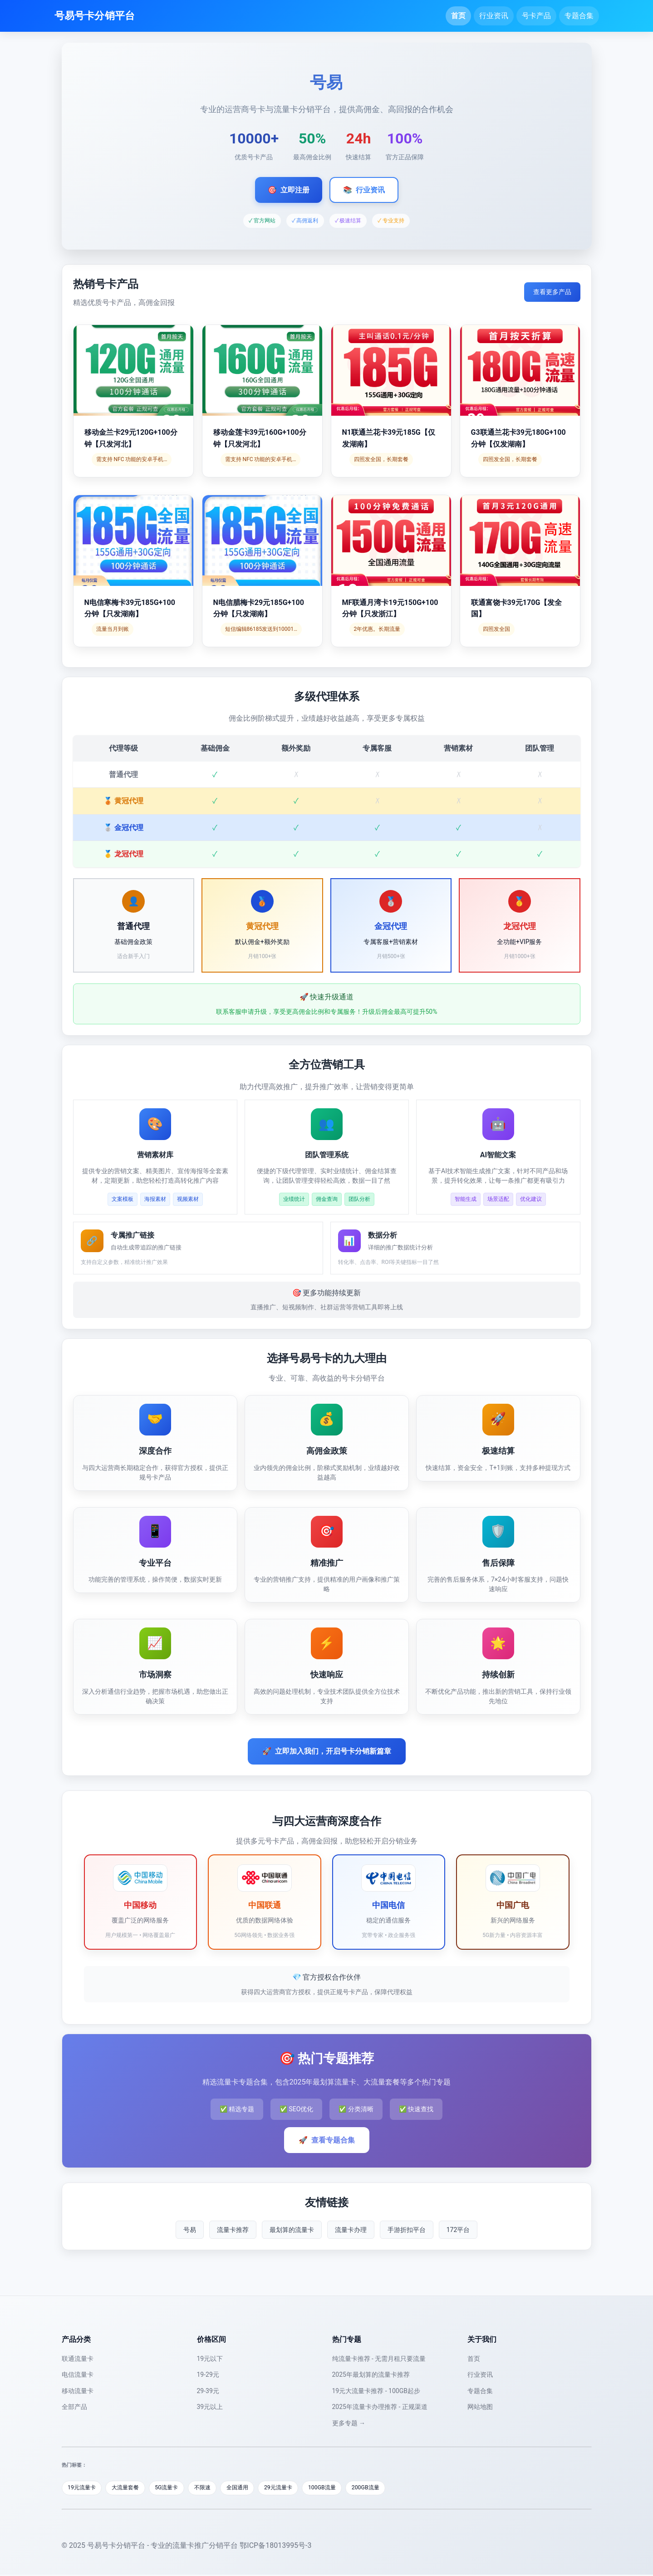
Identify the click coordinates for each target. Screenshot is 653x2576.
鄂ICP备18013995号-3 (275, 2546)
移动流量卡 (77, 2390)
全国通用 (251, 2488)
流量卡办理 (351, 2229)
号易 (189, 2229)
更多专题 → (348, 2423)
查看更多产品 (552, 291)
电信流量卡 (77, 2374)
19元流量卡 (84, 2488)
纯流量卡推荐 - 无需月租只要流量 (379, 2358)
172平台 (458, 2229)
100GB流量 (343, 2488)
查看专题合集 (327, 2140)
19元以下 (210, 2358)
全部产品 (74, 2406)
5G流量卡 (174, 2488)
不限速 (213, 2488)
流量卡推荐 (233, 2229)
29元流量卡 (295, 2488)
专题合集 (579, 15)
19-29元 (208, 2374)
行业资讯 (493, 15)
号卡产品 (536, 15)
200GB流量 (389, 2488)
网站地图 (480, 2406)
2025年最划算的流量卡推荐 (371, 2374)
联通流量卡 (77, 2358)
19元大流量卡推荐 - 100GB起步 (376, 2390)
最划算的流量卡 (292, 2229)
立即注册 (288, 190)
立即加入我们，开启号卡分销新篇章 (326, 1751)
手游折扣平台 (407, 2229)
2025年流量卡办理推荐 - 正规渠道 (379, 2406)
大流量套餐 (130, 2488)
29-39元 (208, 2390)
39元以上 (210, 2406)
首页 (458, 15)
